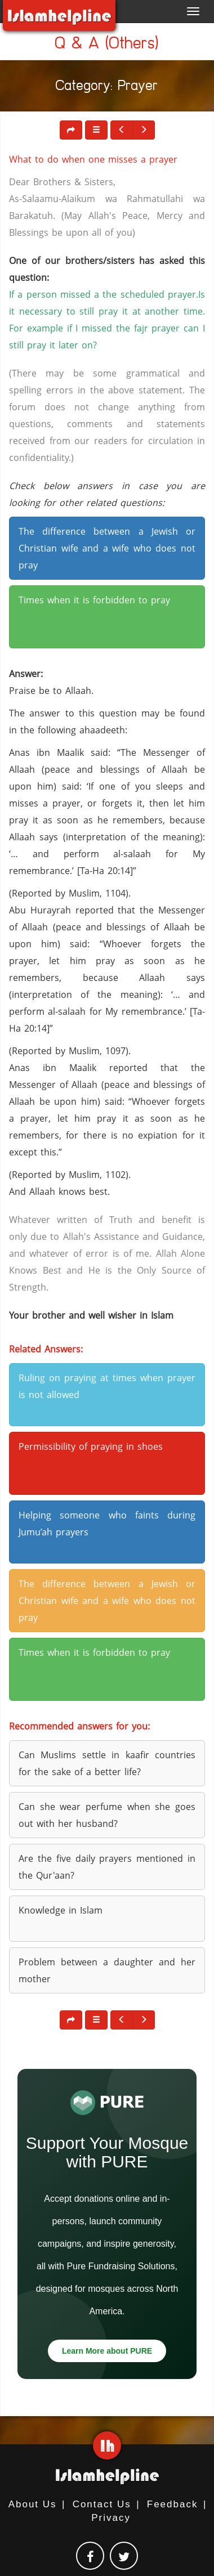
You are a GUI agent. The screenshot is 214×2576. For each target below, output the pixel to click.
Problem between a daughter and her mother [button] (107, 1970)
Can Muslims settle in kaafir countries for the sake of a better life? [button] (107, 1763)
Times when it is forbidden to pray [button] (94, 600)
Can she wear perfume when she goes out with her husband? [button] (107, 1815)
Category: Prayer (107, 87)
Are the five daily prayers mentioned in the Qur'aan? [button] (107, 1866)
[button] (96, 130)
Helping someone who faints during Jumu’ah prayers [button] (107, 1523)
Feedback (172, 2504)
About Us (32, 2504)
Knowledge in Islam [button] (60, 1910)
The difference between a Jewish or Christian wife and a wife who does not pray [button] (107, 548)
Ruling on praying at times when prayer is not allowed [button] (107, 1386)
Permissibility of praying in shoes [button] (91, 1446)
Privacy (111, 2517)
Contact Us (102, 2504)
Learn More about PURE (107, 2350)
